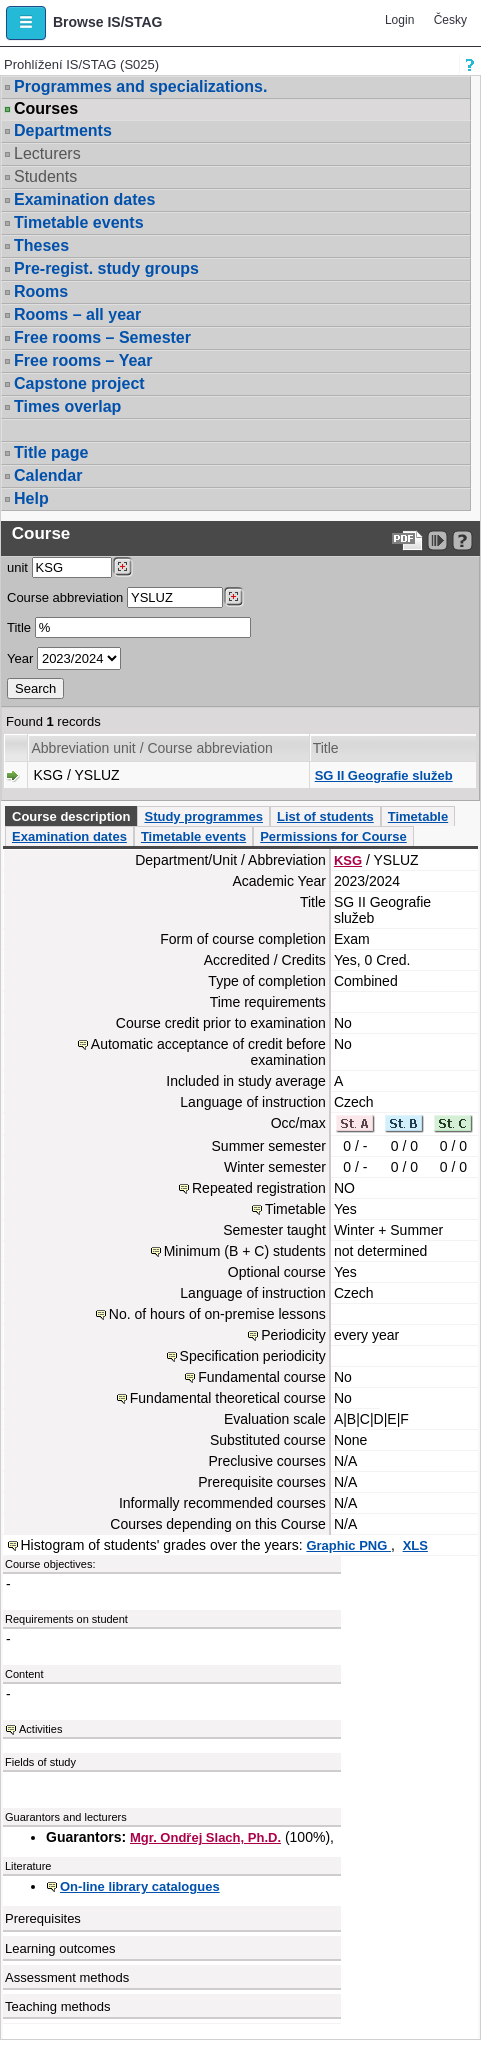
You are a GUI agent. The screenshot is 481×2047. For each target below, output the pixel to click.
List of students (325, 816)
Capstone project (79, 383)
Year (20, 658)
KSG (348, 860)
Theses (41, 245)
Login (399, 20)
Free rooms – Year (83, 360)
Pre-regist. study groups (106, 268)
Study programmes (203, 816)
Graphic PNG (348, 1545)
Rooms (41, 291)
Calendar (48, 475)
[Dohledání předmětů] (233, 597)
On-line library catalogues (140, 1886)
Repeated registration (259, 1188)
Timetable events (79, 222)
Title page (51, 452)
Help (31, 498)
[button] (26, 23)
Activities (40, 1729)
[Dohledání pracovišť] (122, 567)
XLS (415, 1545)
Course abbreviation (65, 597)
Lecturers (47, 153)
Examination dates (84, 199)
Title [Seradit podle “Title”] (326, 748)
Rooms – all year (77, 314)
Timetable (418, 816)
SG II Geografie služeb (384, 775)
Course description (71, 816)
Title (19, 627)
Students (45, 176)
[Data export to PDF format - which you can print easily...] (407, 540)
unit (17, 567)
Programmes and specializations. (140, 86)
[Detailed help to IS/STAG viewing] (462, 540)
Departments (63, 130)
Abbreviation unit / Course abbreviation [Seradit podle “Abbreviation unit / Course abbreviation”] (151, 748)
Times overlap (67, 406)
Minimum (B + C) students (245, 1251)
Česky (450, 20)
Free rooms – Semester (102, 337)
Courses (46, 109)
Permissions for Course (333, 836)
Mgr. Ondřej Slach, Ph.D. (205, 1837)
